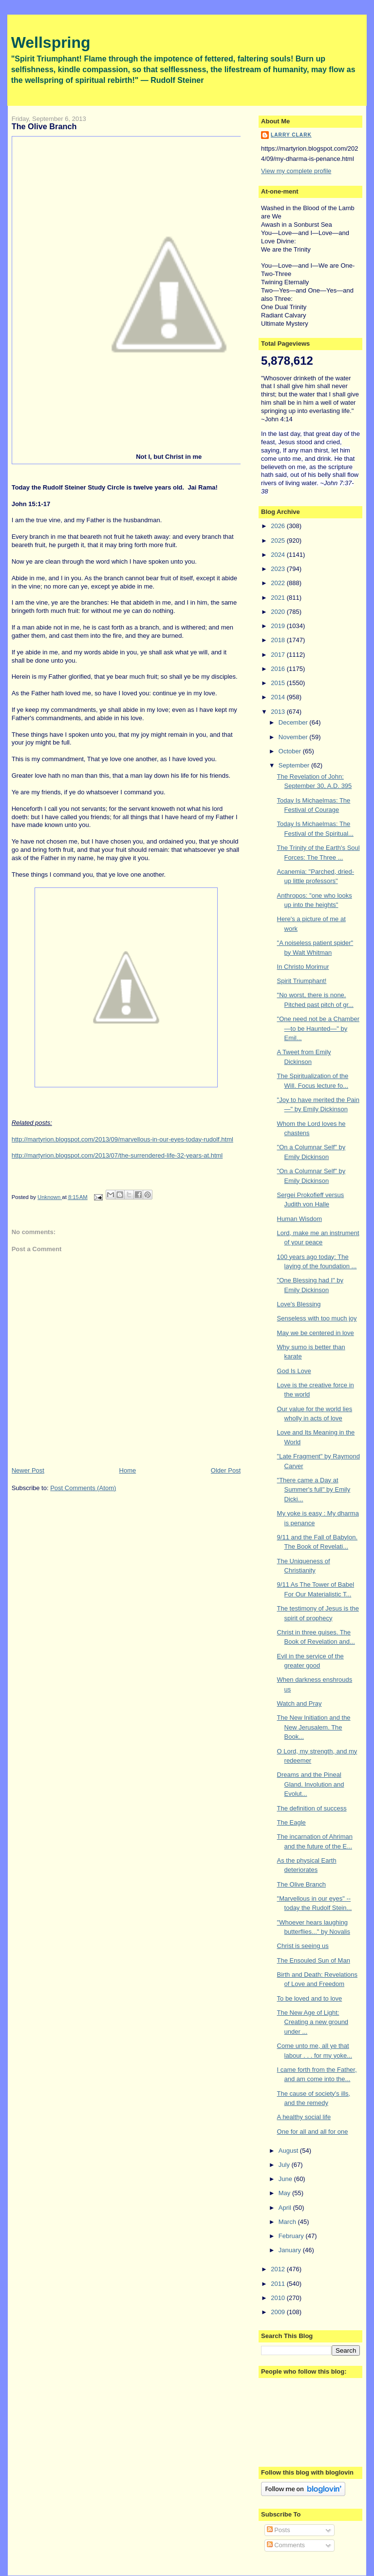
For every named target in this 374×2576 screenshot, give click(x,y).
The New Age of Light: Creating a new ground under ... (313, 2022)
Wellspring (51, 42)
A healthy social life (304, 2117)
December (294, 722)
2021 (279, 597)
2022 (279, 583)
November (294, 737)
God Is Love (294, 1371)
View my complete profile (296, 171)
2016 (279, 668)
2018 (279, 640)
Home (127, 1470)
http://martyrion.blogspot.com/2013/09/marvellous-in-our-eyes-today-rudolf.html (122, 1139)
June (286, 2179)
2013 (279, 711)
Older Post (226, 1470)
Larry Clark (291, 135)
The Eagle (291, 1822)
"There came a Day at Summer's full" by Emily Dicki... (314, 1489)
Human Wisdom (299, 1218)
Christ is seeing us (303, 1945)
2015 (279, 683)
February (292, 2236)
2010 (279, 2297)
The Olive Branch (301, 1884)
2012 (279, 2269)
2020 (279, 611)
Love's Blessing (299, 1304)
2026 (279, 526)
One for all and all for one (312, 2131)
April (286, 2207)
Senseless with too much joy (317, 1318)
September (295, 765)
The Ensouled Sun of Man (313, 1960)
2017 (279, 654)
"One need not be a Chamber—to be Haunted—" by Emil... (318, 1028)
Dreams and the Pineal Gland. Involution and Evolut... (310, 1784)
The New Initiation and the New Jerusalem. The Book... (314, 1727)
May (285, 2193)
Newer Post (28, 1470)
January (291, 2250)
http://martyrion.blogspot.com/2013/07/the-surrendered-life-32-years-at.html (117, 1155)
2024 (279, 554)
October (291, 751)
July (285, 2164)
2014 (279, 697)
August (289, 2150)
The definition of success (312, 1808)
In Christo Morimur (303, 966)
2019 (279, 625)
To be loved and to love (309, 1998)
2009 (279, 2312)
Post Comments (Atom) (83, 1488)
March (288, 2221)
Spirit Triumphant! (302, 980)
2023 (279, 568)
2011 (279, 2283)
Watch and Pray (299, 1703)
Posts (278, 2530)
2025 (279, 540)
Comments (286, 2545)
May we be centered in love (315, 1333)
